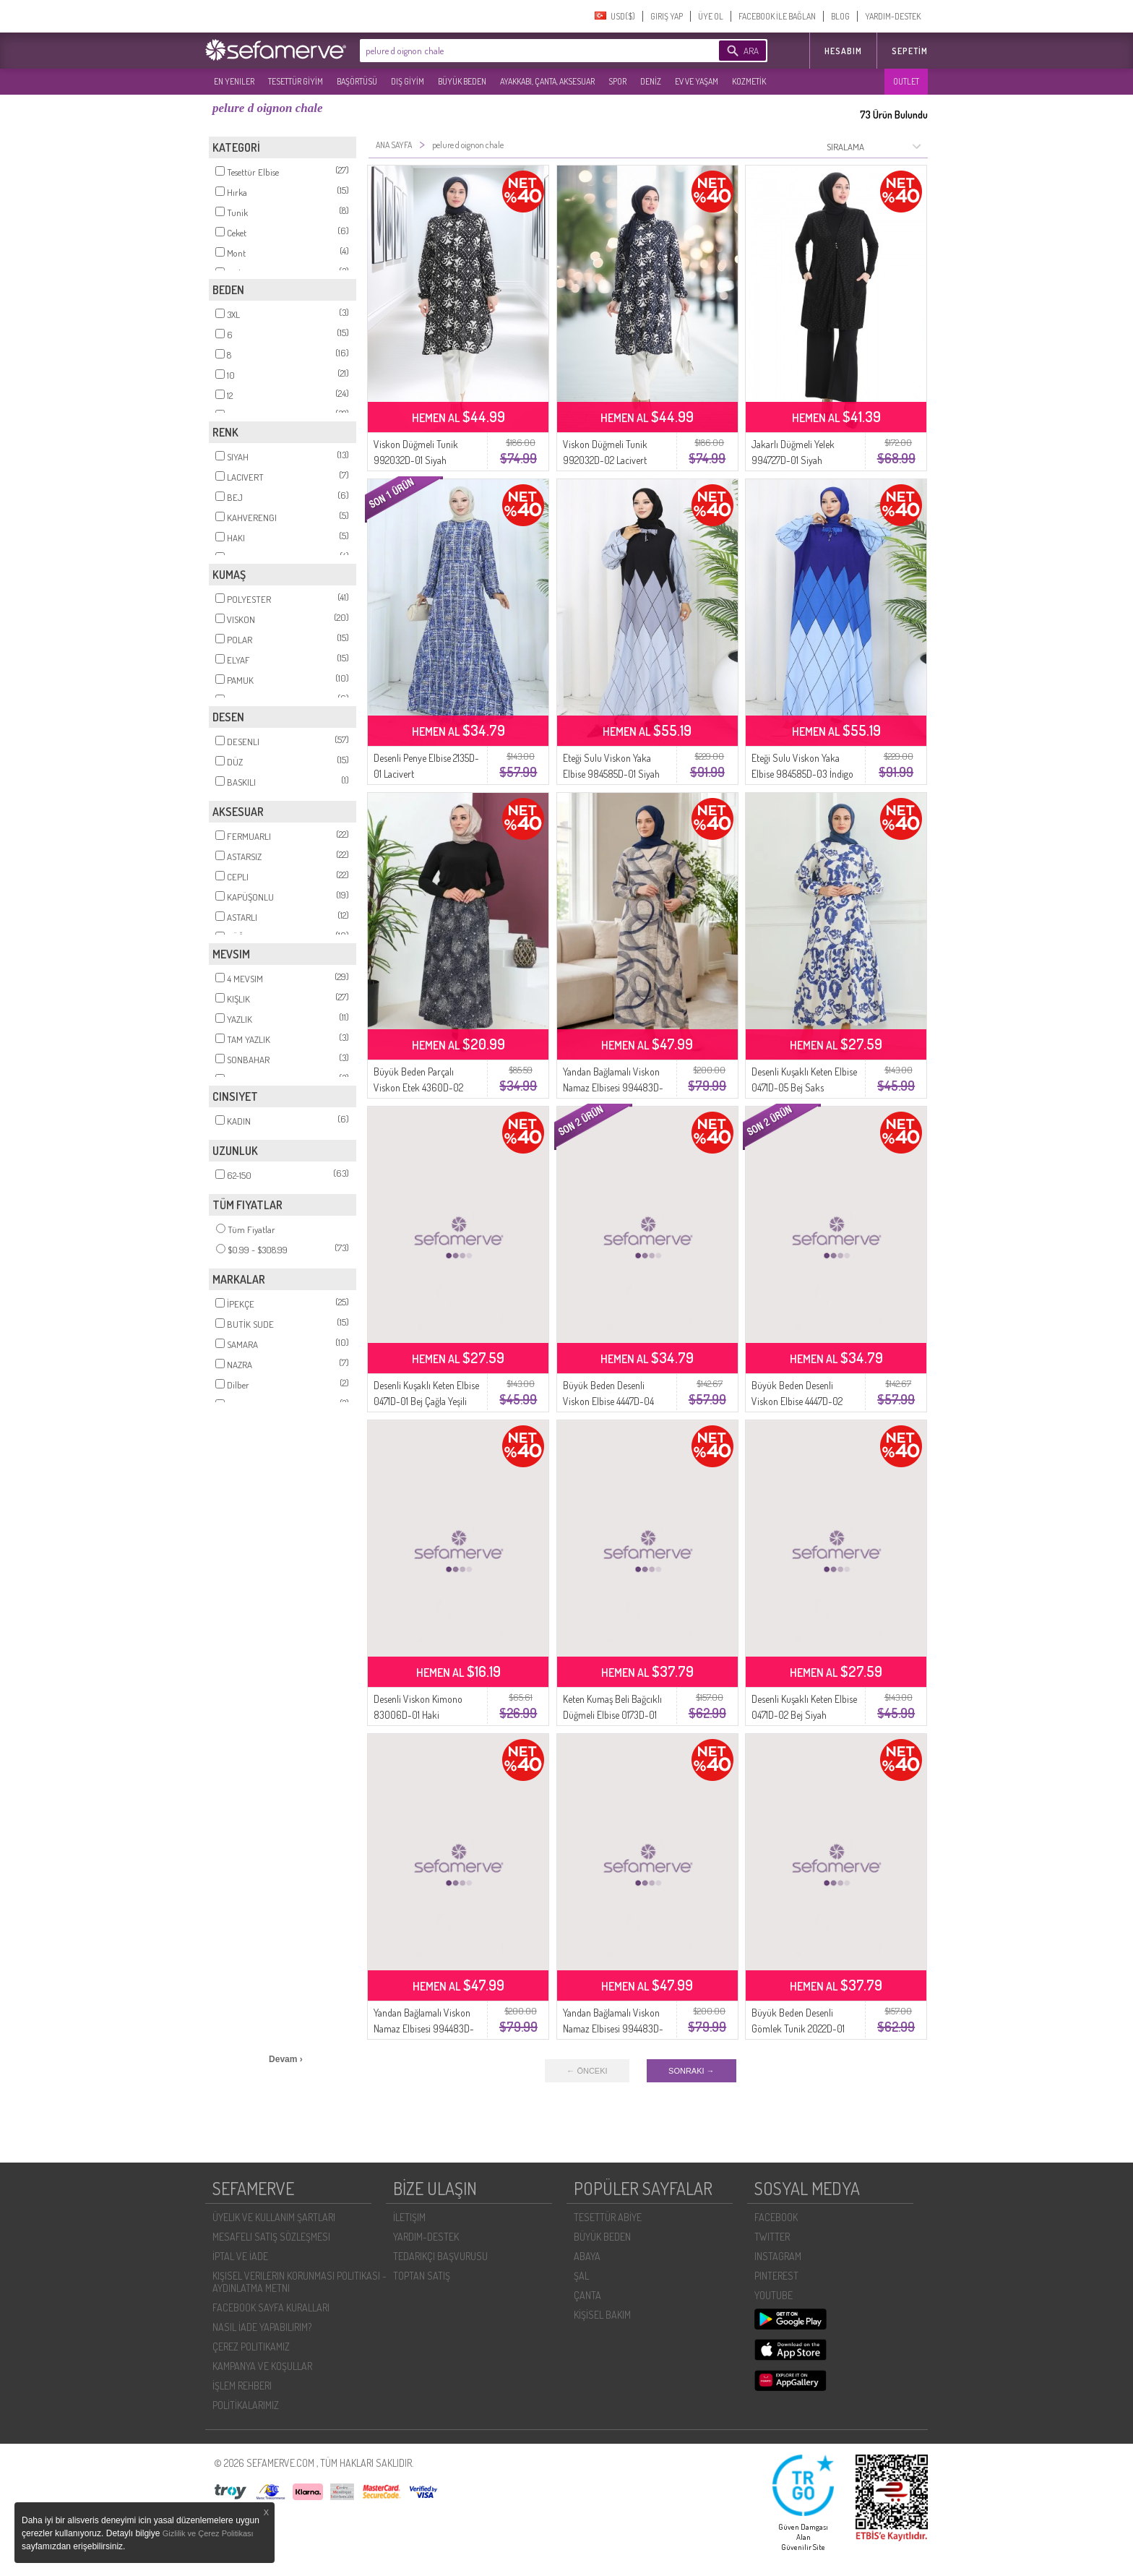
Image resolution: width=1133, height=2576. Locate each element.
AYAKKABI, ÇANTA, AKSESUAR (547, 81)
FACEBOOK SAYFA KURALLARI (270, 2307)
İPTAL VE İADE (240, 2256)
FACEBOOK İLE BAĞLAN (777, 16)
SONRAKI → (691, 2070)
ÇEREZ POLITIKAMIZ (251, 2346)
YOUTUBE (773, 2295)
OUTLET (906, 81)
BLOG (840, 16)
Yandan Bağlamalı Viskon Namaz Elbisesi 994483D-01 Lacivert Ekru (613, 1087)
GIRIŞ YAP (666, 16)
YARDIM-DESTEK (893, 16)
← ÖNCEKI (586, 2070)
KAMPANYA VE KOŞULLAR (262, 2366)
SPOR (617, 81)
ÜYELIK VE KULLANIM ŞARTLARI (273, 2217)
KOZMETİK (749, 81)
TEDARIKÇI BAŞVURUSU (440, 2256)
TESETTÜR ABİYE (608, 2217)
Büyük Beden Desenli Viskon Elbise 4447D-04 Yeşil (608, 1401)
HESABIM (843, 51)
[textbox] (517, 50)
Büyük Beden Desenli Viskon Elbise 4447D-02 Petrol (797, 1401)
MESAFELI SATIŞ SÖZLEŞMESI (271, 2237)
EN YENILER (234, 81)
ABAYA (587, 2256)
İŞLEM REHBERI (242, 2385)
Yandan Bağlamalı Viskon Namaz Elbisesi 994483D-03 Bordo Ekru (613, 2028)
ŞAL (581, 2276)
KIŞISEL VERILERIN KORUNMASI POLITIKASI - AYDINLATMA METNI (299, 2282)
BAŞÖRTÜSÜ (357, 81)
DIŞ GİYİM (407, 81)
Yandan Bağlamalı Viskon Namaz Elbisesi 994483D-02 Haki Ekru (424, 2028)
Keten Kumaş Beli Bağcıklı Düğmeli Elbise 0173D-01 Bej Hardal (612, 1715)
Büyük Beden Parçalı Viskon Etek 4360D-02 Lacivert (418, 1087)
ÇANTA (587, 2295)
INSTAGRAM (777, 2256)
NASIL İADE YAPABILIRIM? (261, 2327)
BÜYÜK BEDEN (462, 81)
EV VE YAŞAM (696, 81)
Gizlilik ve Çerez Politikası (208, 2533)
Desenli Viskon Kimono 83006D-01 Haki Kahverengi (418, 1715)
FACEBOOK (776, 2217)
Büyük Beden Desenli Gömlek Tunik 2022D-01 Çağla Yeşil (798, 2028)
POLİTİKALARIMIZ (245, 2405)
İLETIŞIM (409, 2217)
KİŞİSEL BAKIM (602, 2315)
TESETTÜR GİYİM (295, 81)
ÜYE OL (710, 16)
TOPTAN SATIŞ (421, 2276)
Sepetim (910, 51)
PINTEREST (776, 2276)
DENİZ (650, 81)
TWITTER (772, 2237)
